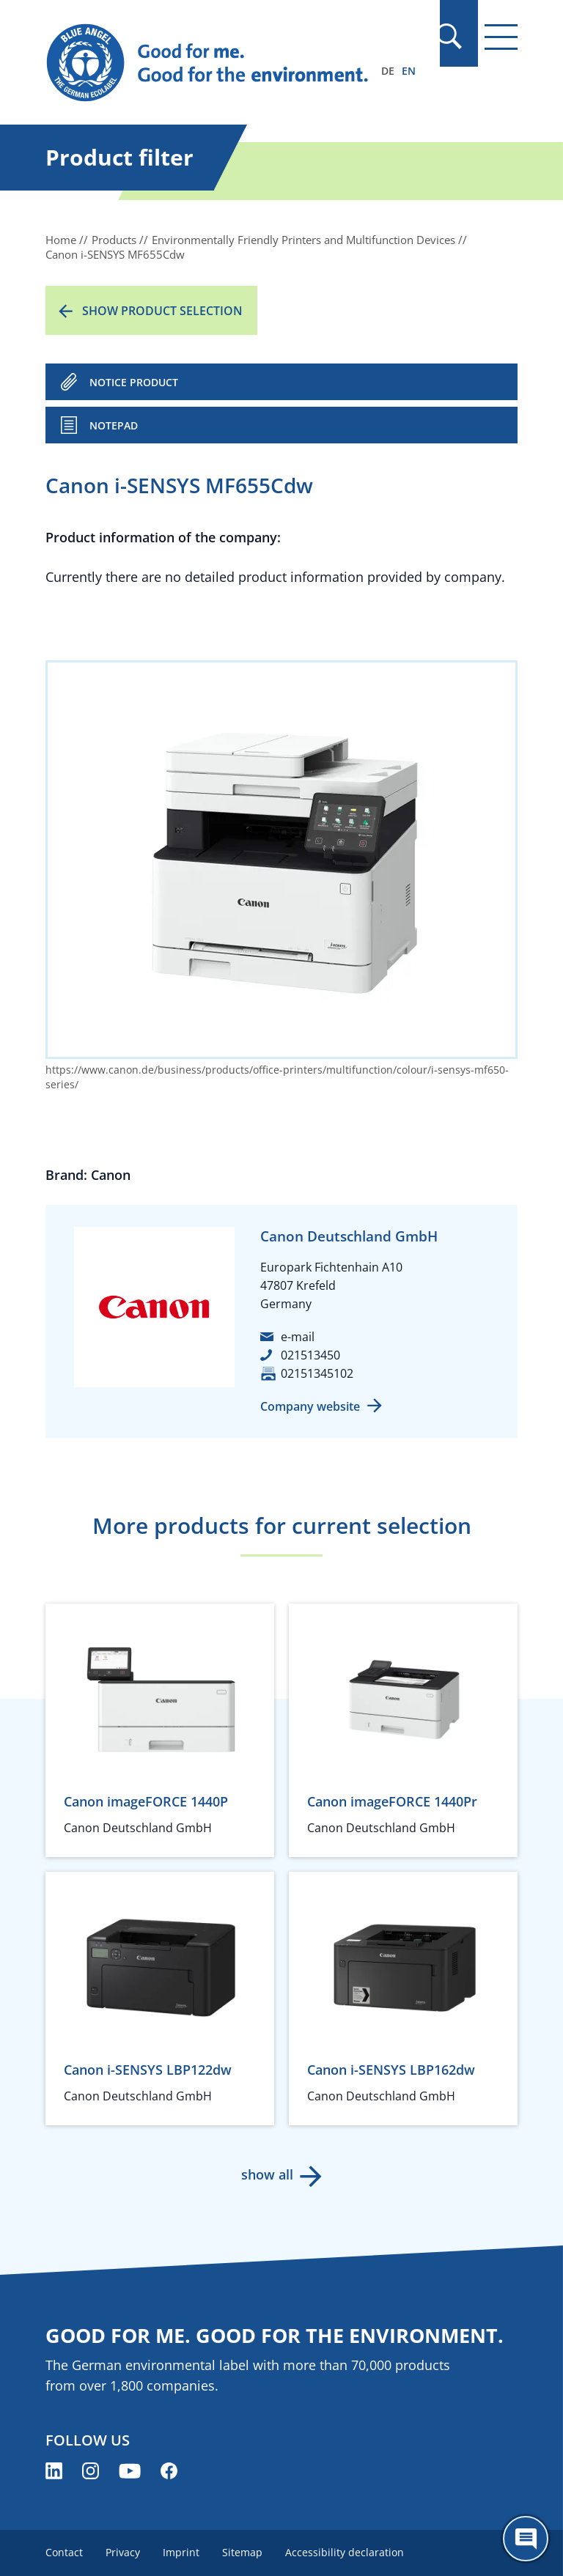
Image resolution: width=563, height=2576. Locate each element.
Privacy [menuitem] (123, 2552)
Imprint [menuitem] (182, 2552)
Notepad (113, 425)
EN (409, 71)
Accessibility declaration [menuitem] (347, 2552)
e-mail (297, 1337)
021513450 (310, 1355)
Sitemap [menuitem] (244, 2552)
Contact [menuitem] (64, 2552)
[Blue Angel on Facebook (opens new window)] (169, 2470)
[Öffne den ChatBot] (525, 2538)
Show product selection (162, 311)
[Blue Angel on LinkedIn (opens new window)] (53, 2470)
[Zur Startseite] (210, 63)
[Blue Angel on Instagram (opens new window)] (90, 2470)
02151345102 (317, 1373)
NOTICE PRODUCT (133, 382)
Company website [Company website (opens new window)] (310, 1406)
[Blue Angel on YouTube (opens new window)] (130, 2470)
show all (267, 2174)
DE (387, 71)
